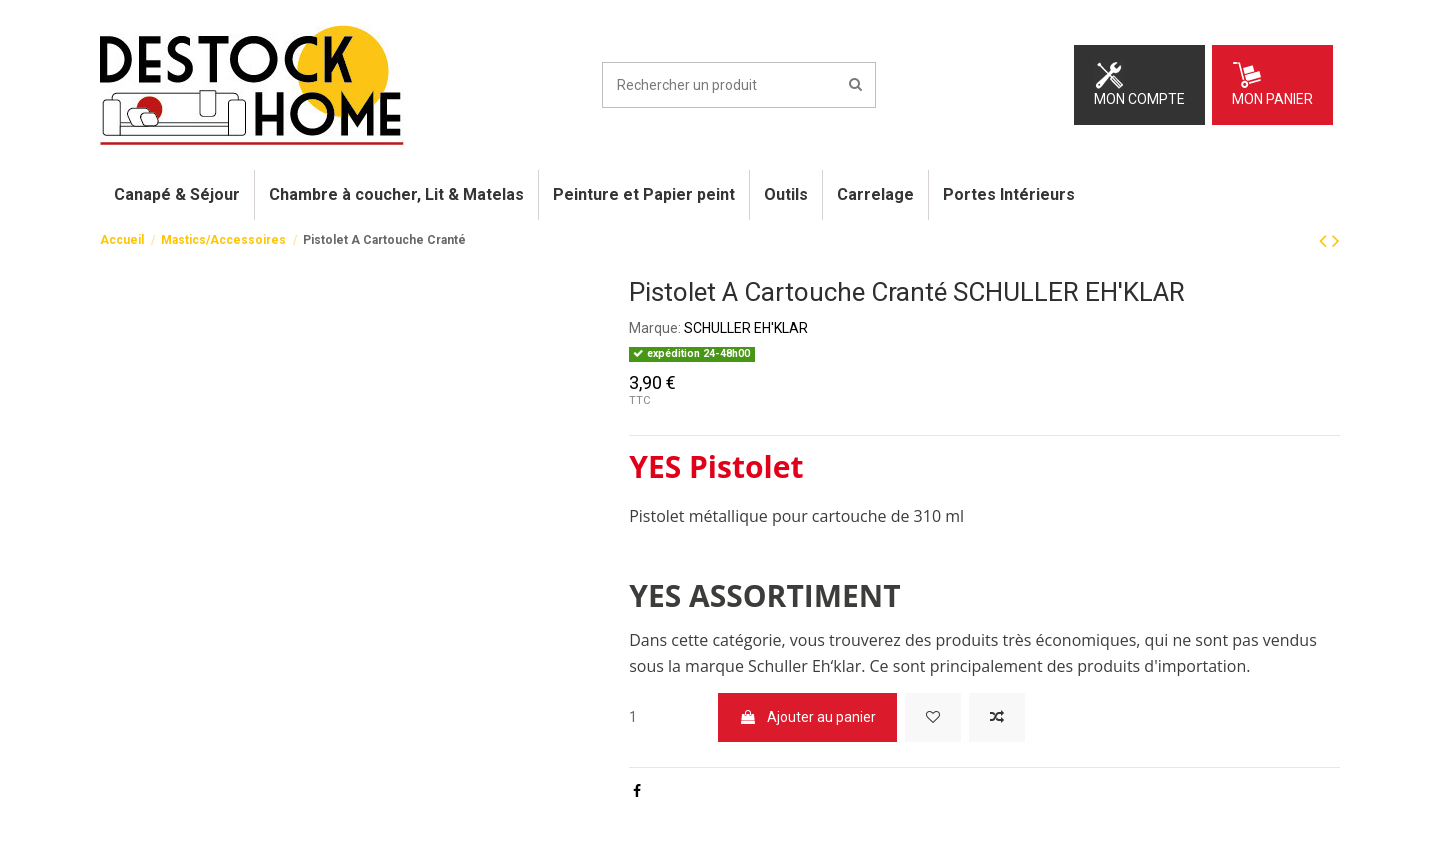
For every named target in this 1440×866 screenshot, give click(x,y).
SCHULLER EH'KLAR (746, 328)
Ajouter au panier (807, 717)
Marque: (655, 328)
